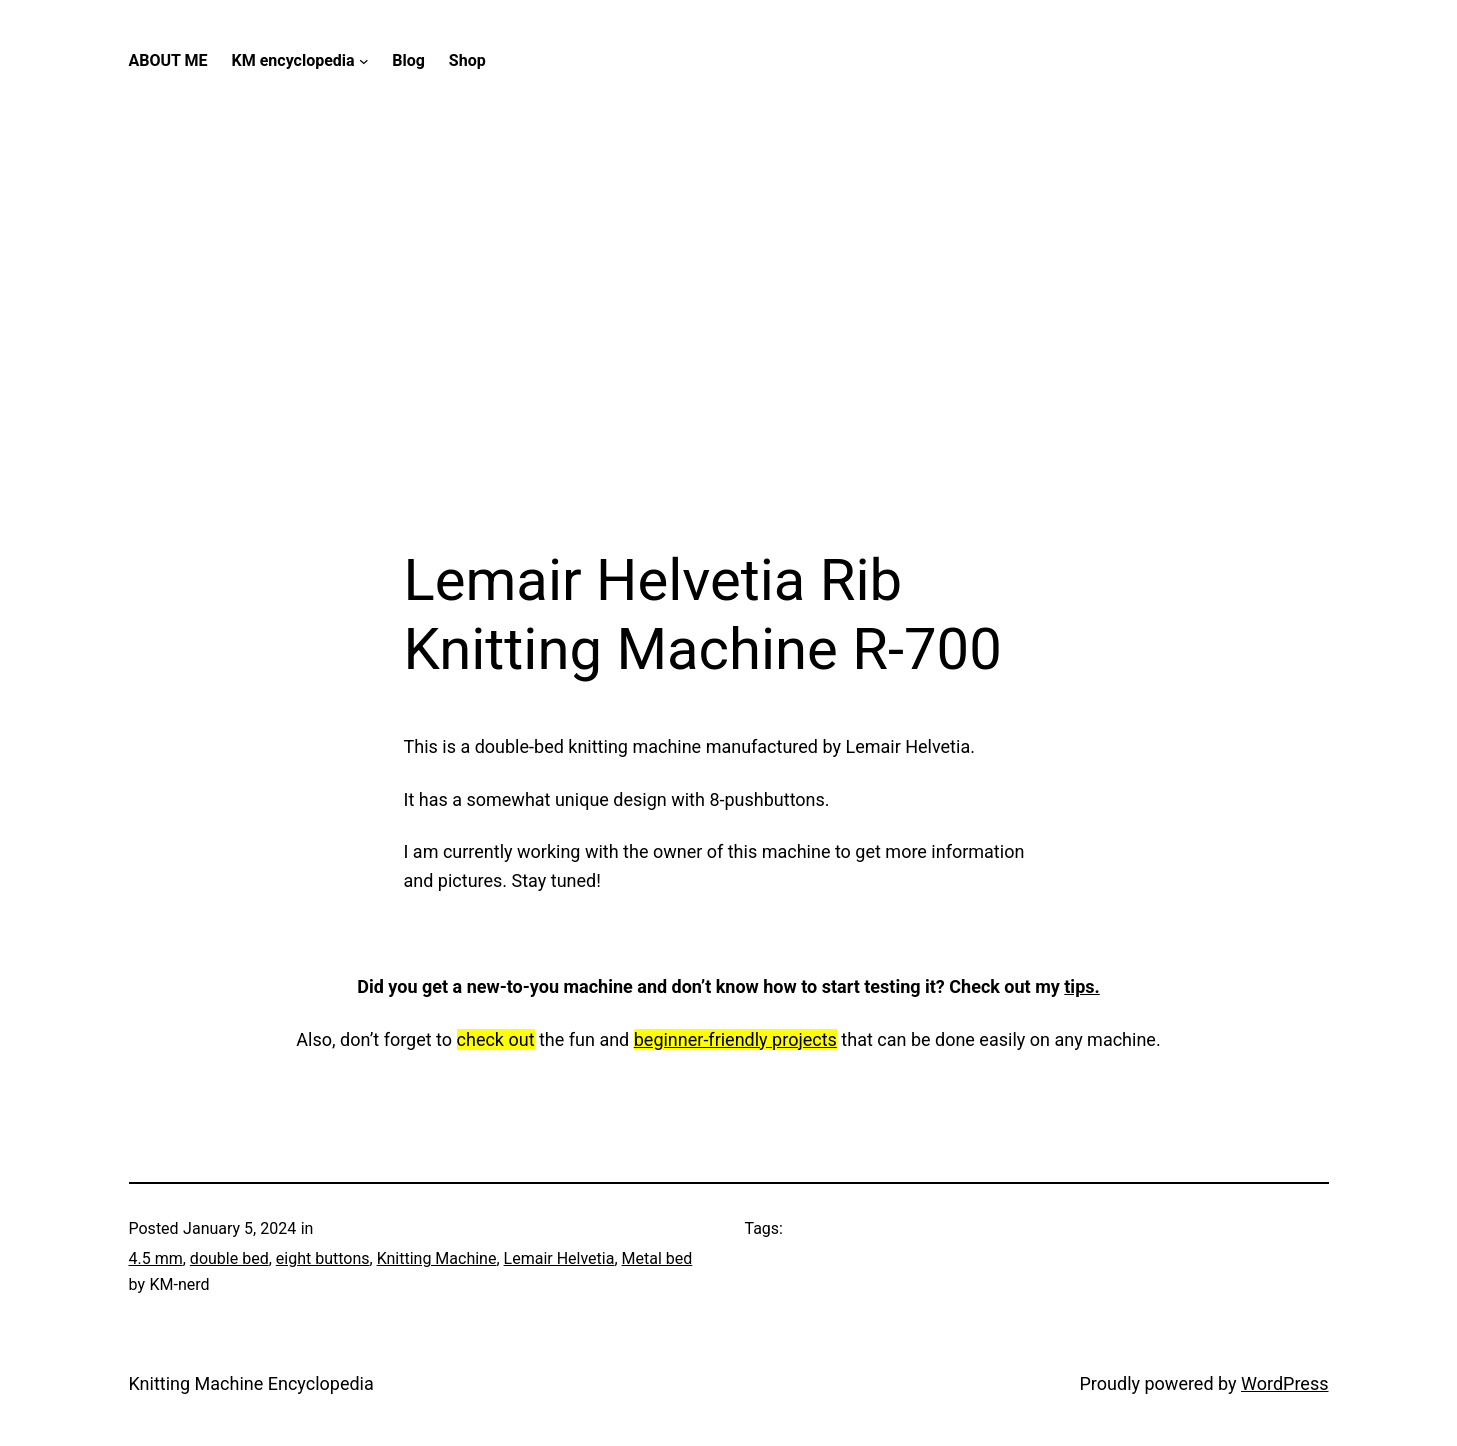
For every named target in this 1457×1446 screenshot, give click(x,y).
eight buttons (323, 1258)
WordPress (1284, 1383)
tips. (1081, 986)
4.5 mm (156, 1258)
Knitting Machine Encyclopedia (251, 1383)
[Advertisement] (729, 334)
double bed (229, 1258)
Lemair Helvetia (559, 1258)
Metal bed (657, 1258)
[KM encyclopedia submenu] (364, 61)
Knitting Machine (437, 1258)
